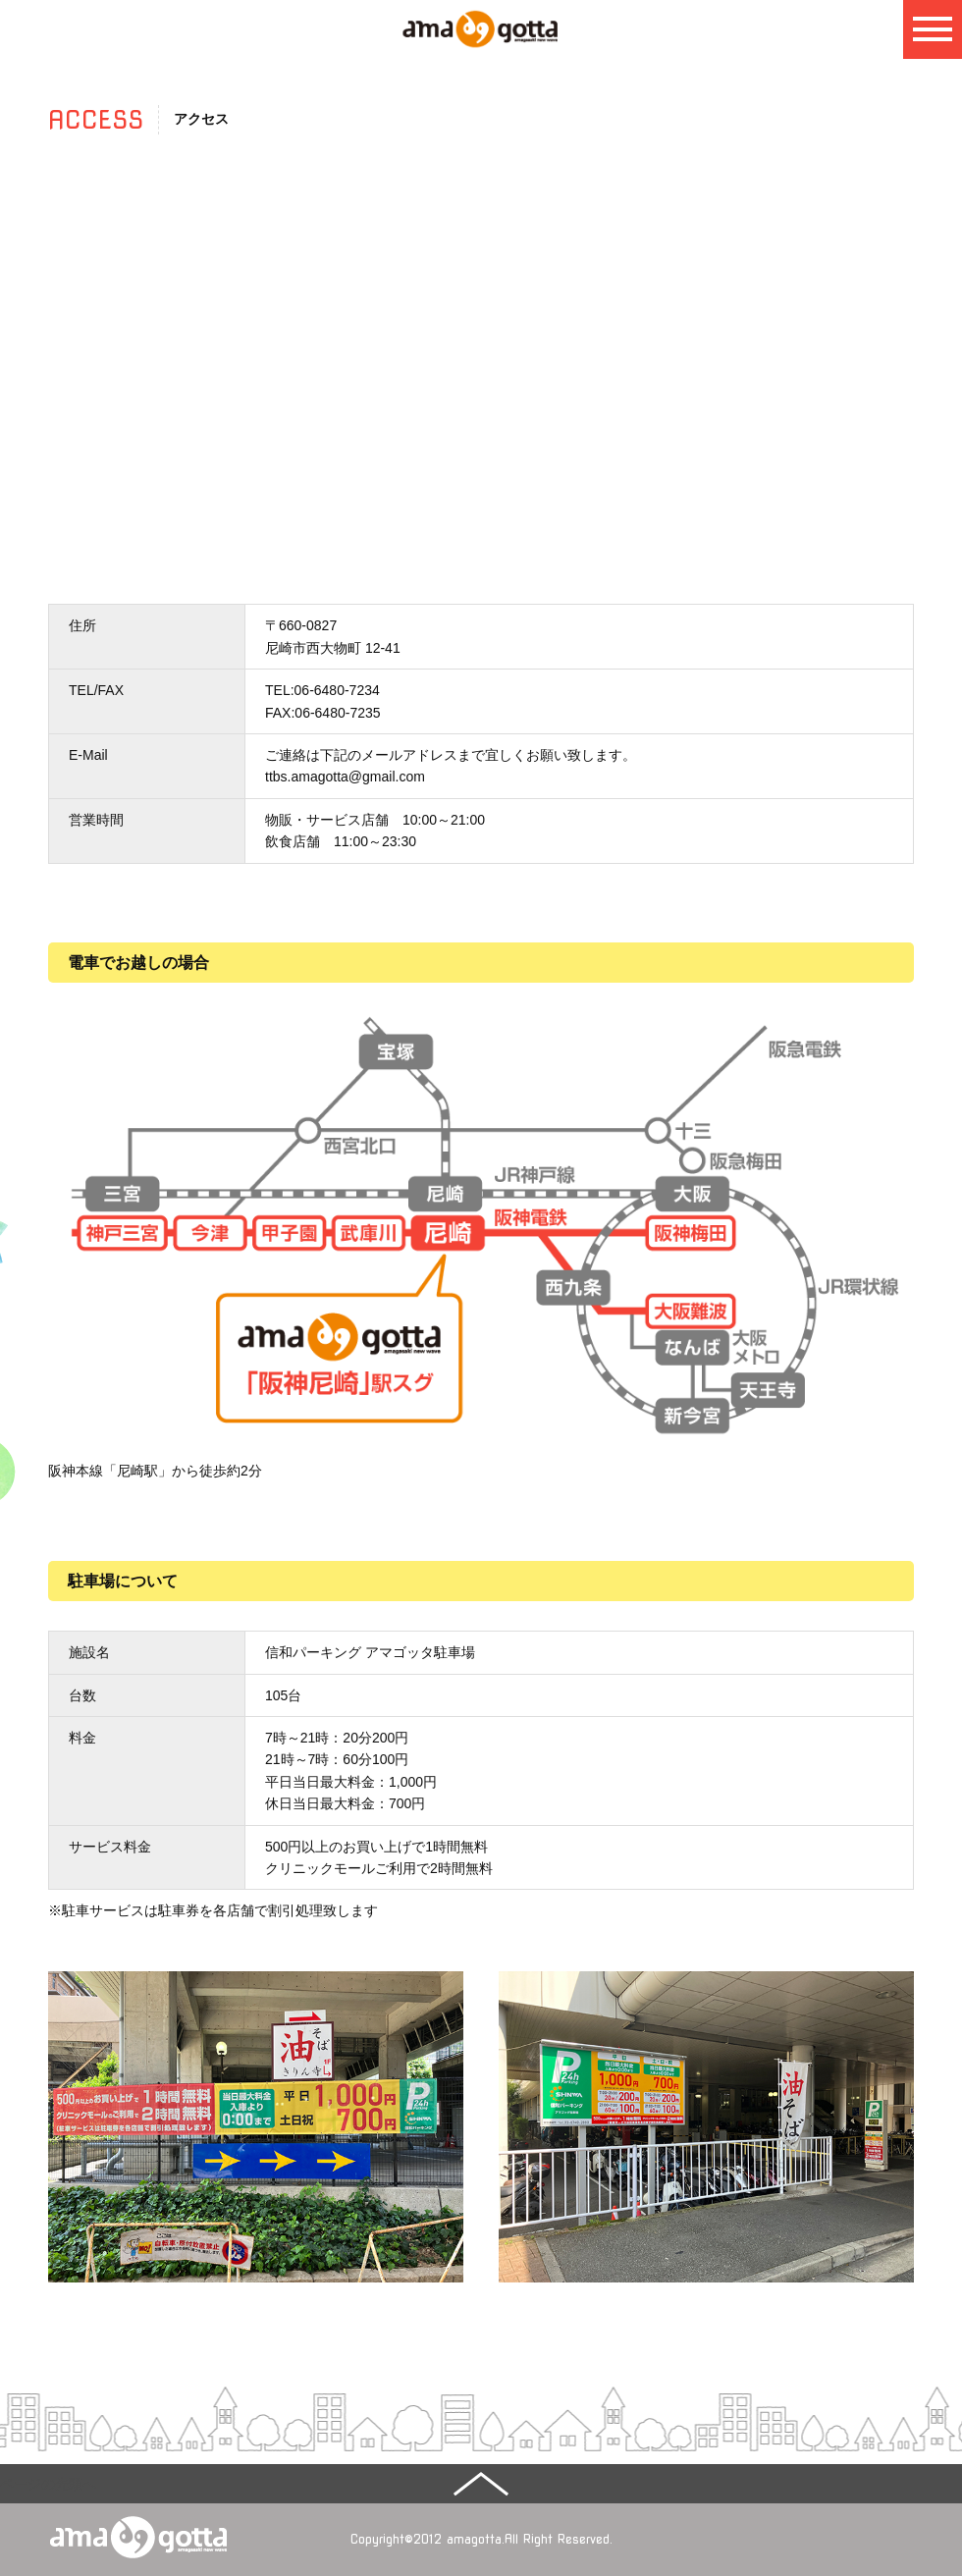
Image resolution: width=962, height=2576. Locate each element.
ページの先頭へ (48, 2484)
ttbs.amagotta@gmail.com (345, 776)
